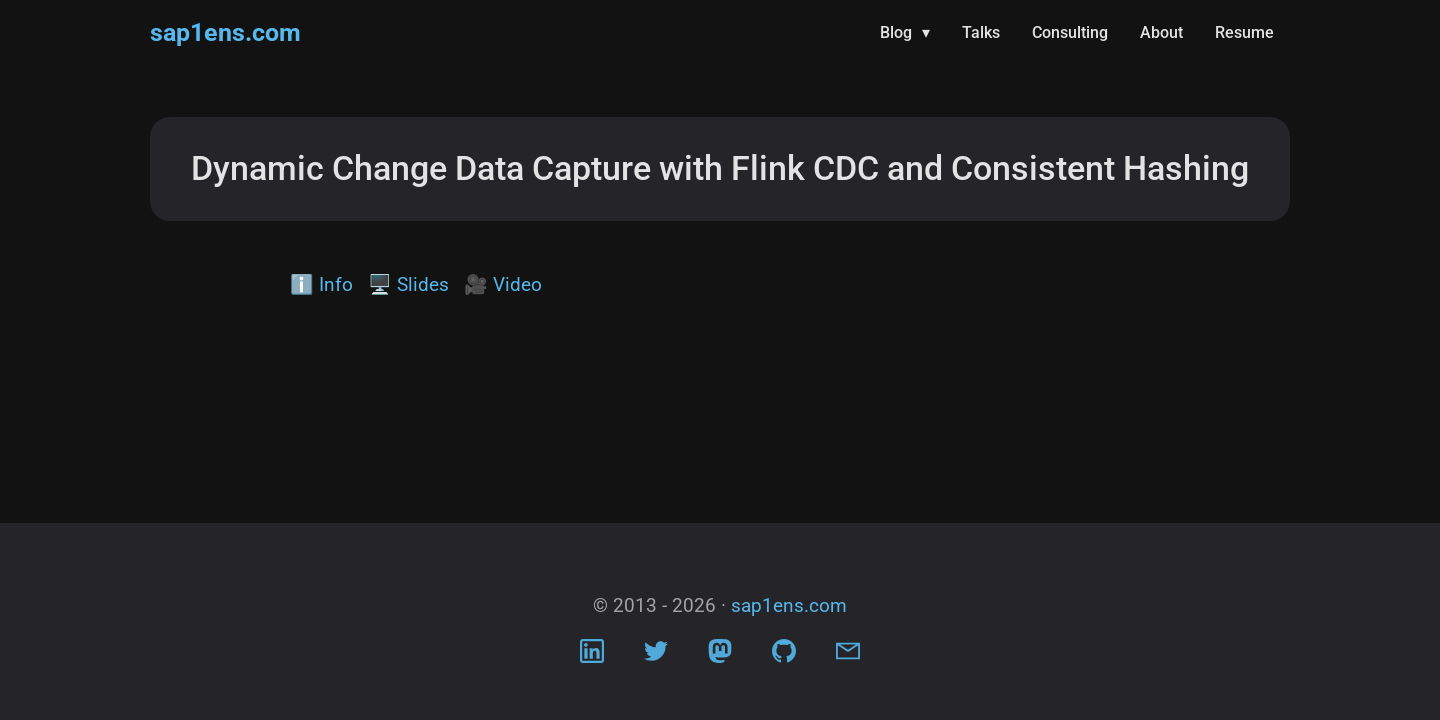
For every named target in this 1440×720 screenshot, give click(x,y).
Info (336, 284)
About (1161, 32)
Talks (981, 32)
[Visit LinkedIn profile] (592, 656)
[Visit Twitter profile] (656, 656)
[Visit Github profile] (784, 656)
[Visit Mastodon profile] (720, 656)
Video (517, 284)
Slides (423, 284)
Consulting (1070, 32)
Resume (1244, 32)
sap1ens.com (225, 32)
